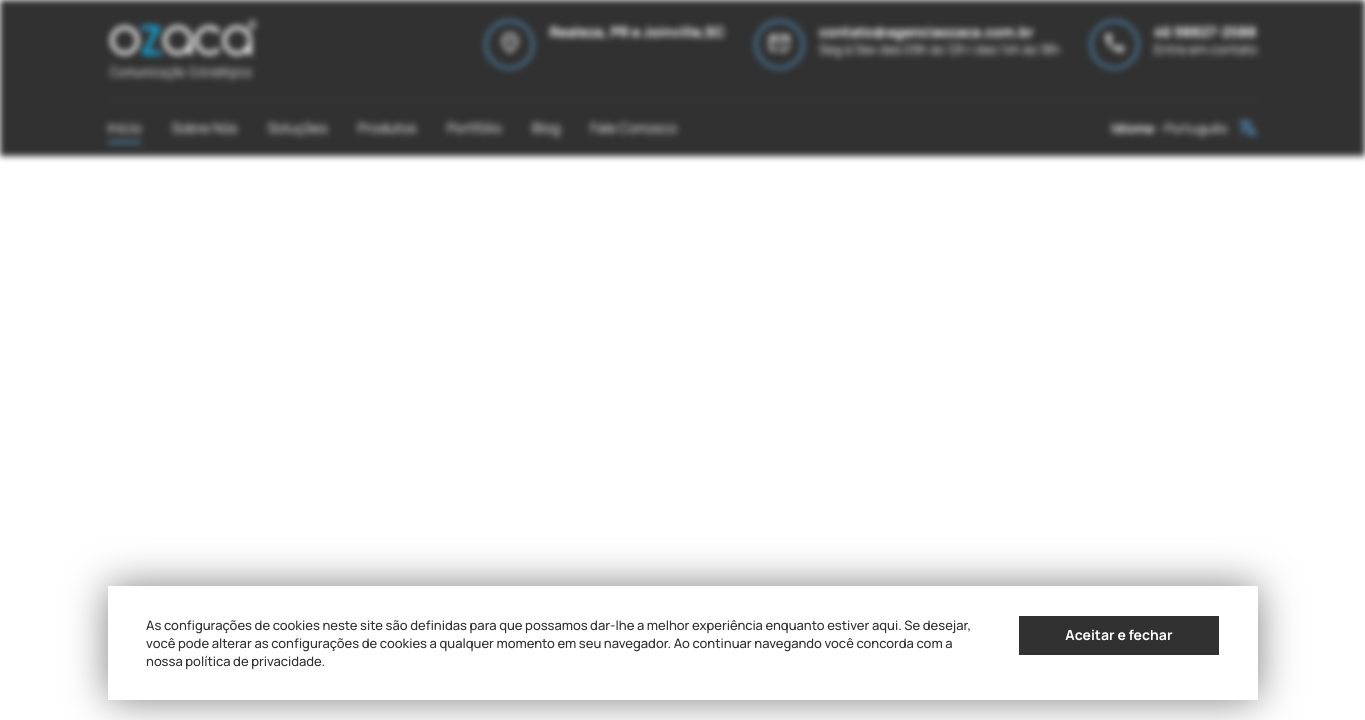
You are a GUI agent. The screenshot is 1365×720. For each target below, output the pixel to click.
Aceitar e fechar (1118, 635)
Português (1196, 128)
